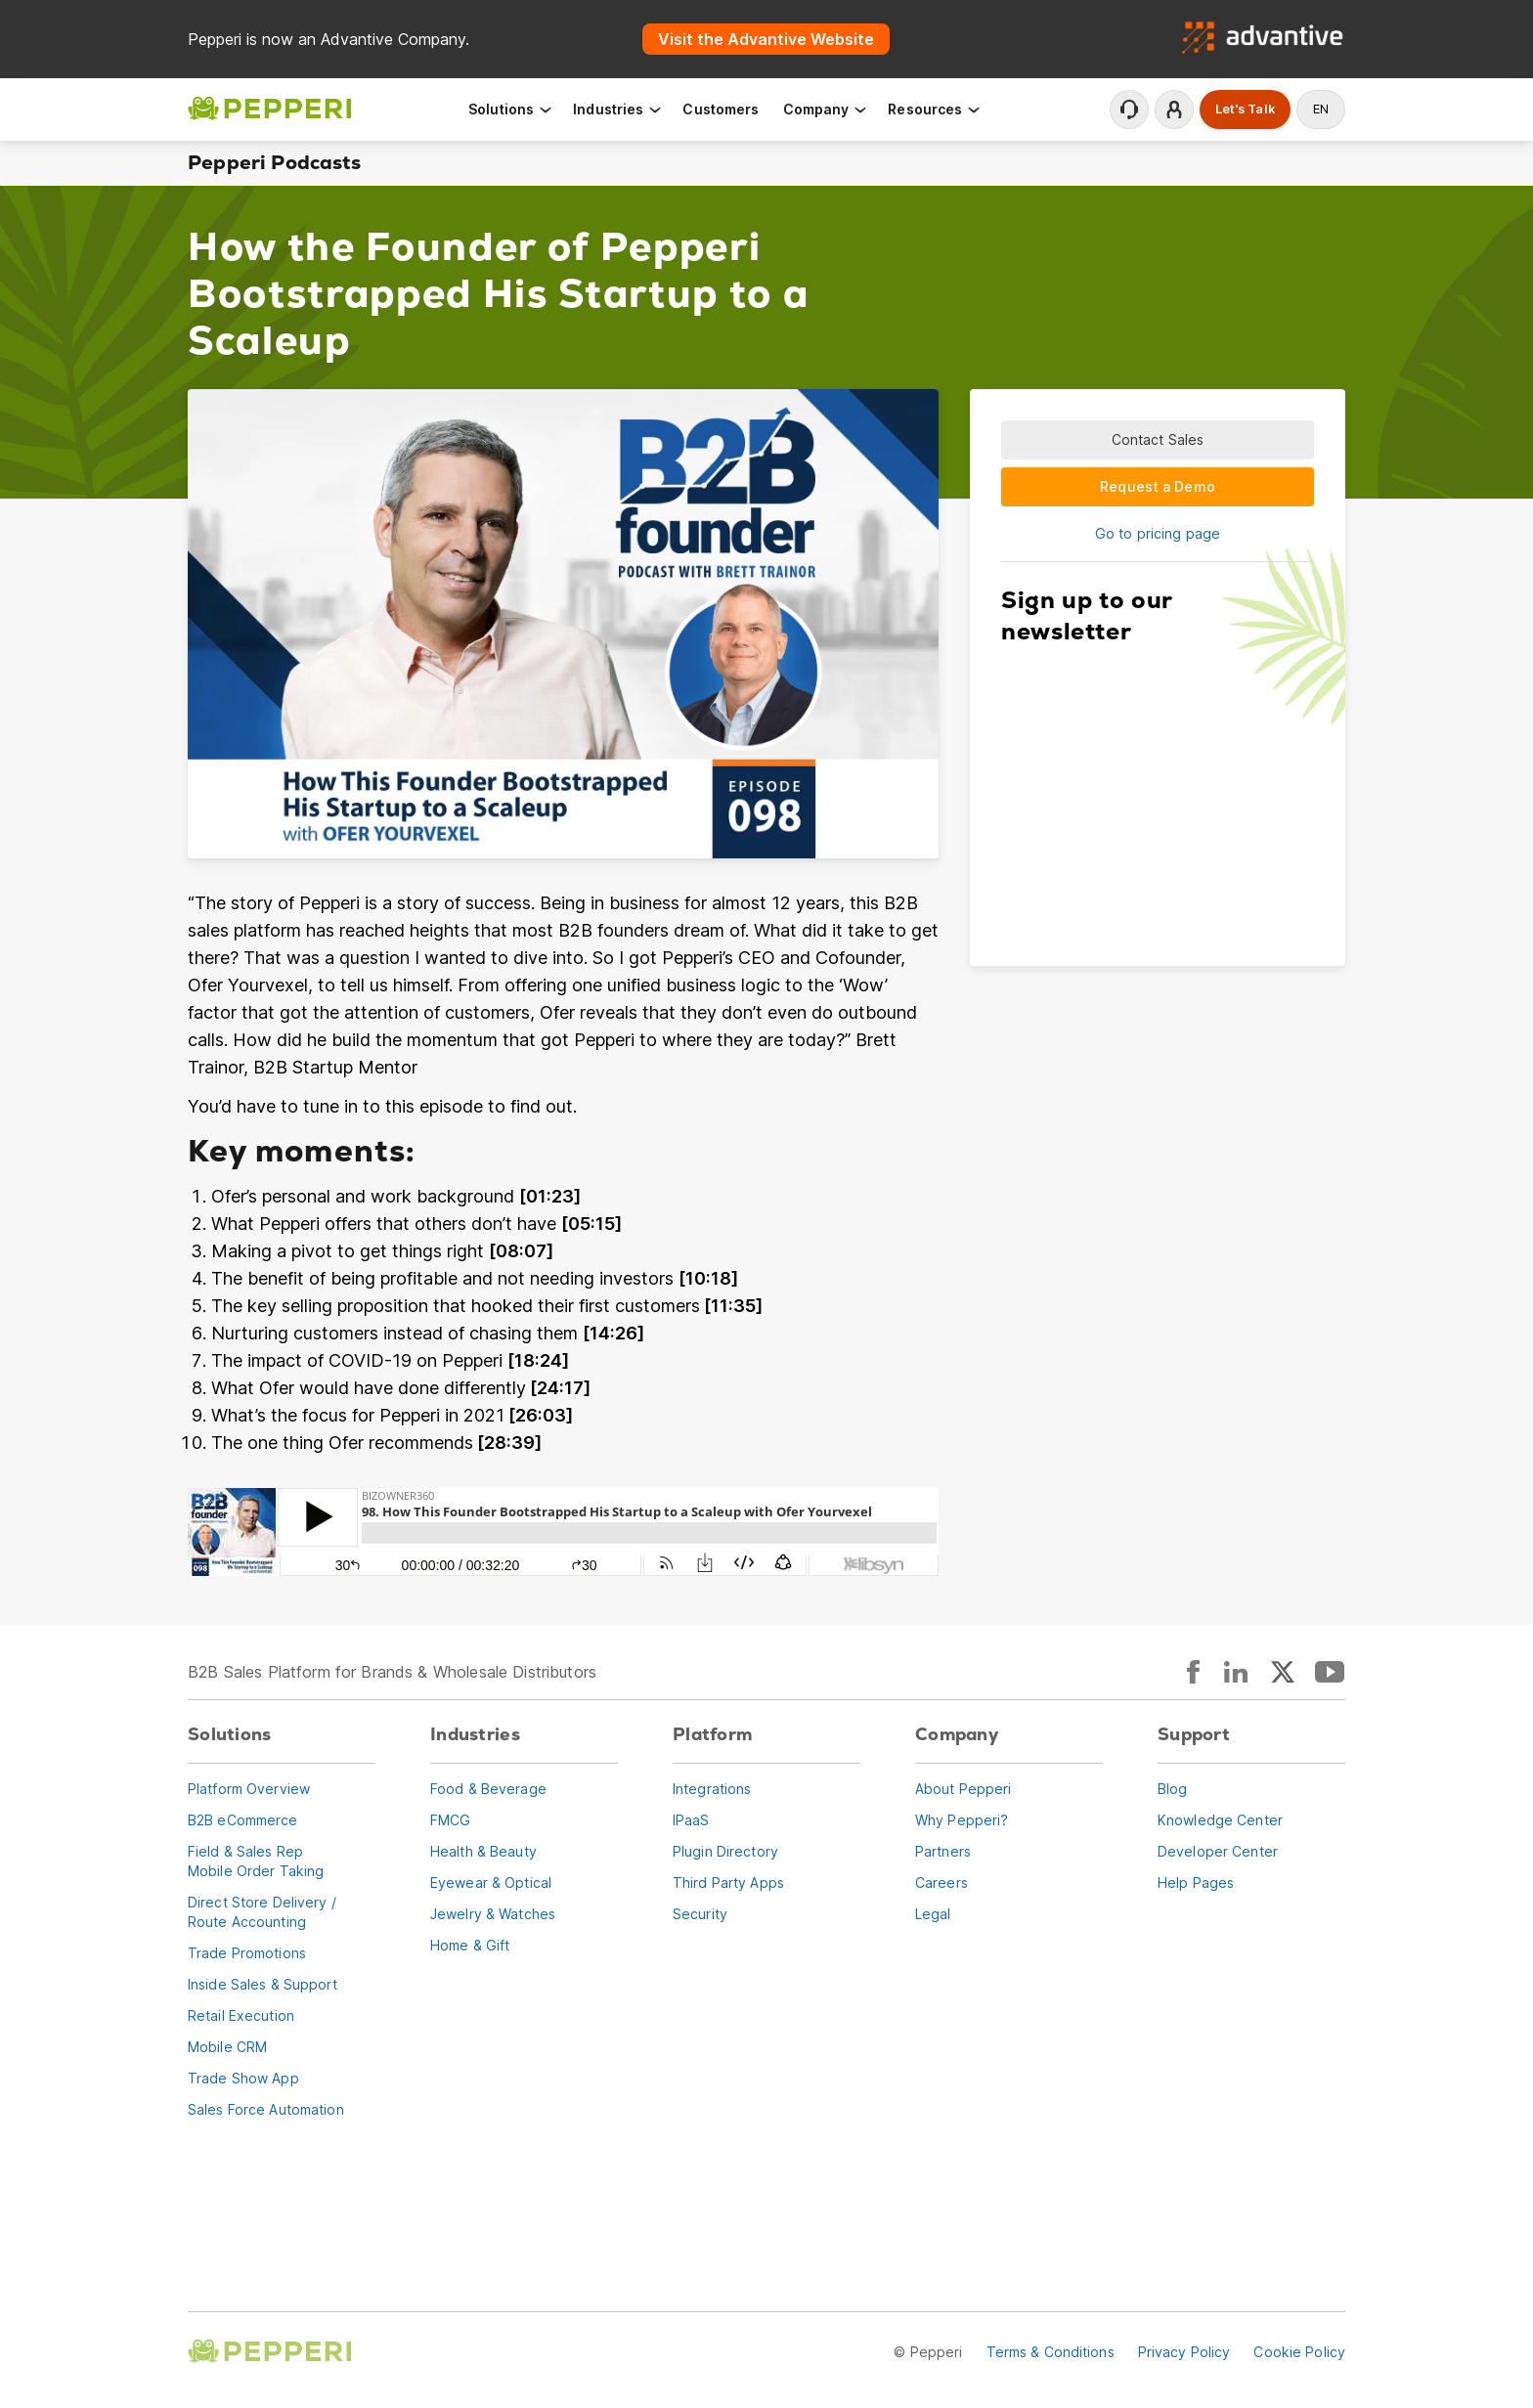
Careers (941, 1882)
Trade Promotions (247, 1953)
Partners (943, 1851)
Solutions (510, 109)
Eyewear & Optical (490, 1882)
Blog (1172, 1788)
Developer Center (1218, 1851)
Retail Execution (241, 2015)
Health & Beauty (483, 1851)
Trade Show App (243, 2078)
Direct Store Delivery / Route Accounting (262, 1912)
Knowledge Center (1220, 1820)
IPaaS (691, 1820)
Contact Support (1129, 109)
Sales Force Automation (266, 2109)
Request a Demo (1157, 486)
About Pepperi (963, 1788)
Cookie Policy (1299, 2351)
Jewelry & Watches (492, 1913)
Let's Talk (1245, 109)
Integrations (712, 1788)
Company (826, 109)
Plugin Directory (725, 1851)
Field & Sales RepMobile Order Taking (256, 1861)
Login (1174, 109)
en (1321, 109)
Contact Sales (1158, 439)
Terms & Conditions (1050, 2351)
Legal (933, 1913)
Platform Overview (249, 1788)
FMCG (450, 1820)
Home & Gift (469, 1945)
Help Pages (1196, 1882)
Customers (720, 109)
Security (700, 1913)
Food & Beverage (488, 1788)
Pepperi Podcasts (274, 163)
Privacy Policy (1184, 2351)
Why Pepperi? (961, 1820)
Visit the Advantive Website (766, 39)
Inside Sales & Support (262, 1984)
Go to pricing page (1157, 533)
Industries (618, 109)
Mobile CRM (227, 2046)
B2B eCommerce (243, 1820)
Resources (935, 109)
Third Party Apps (728, 1882)
